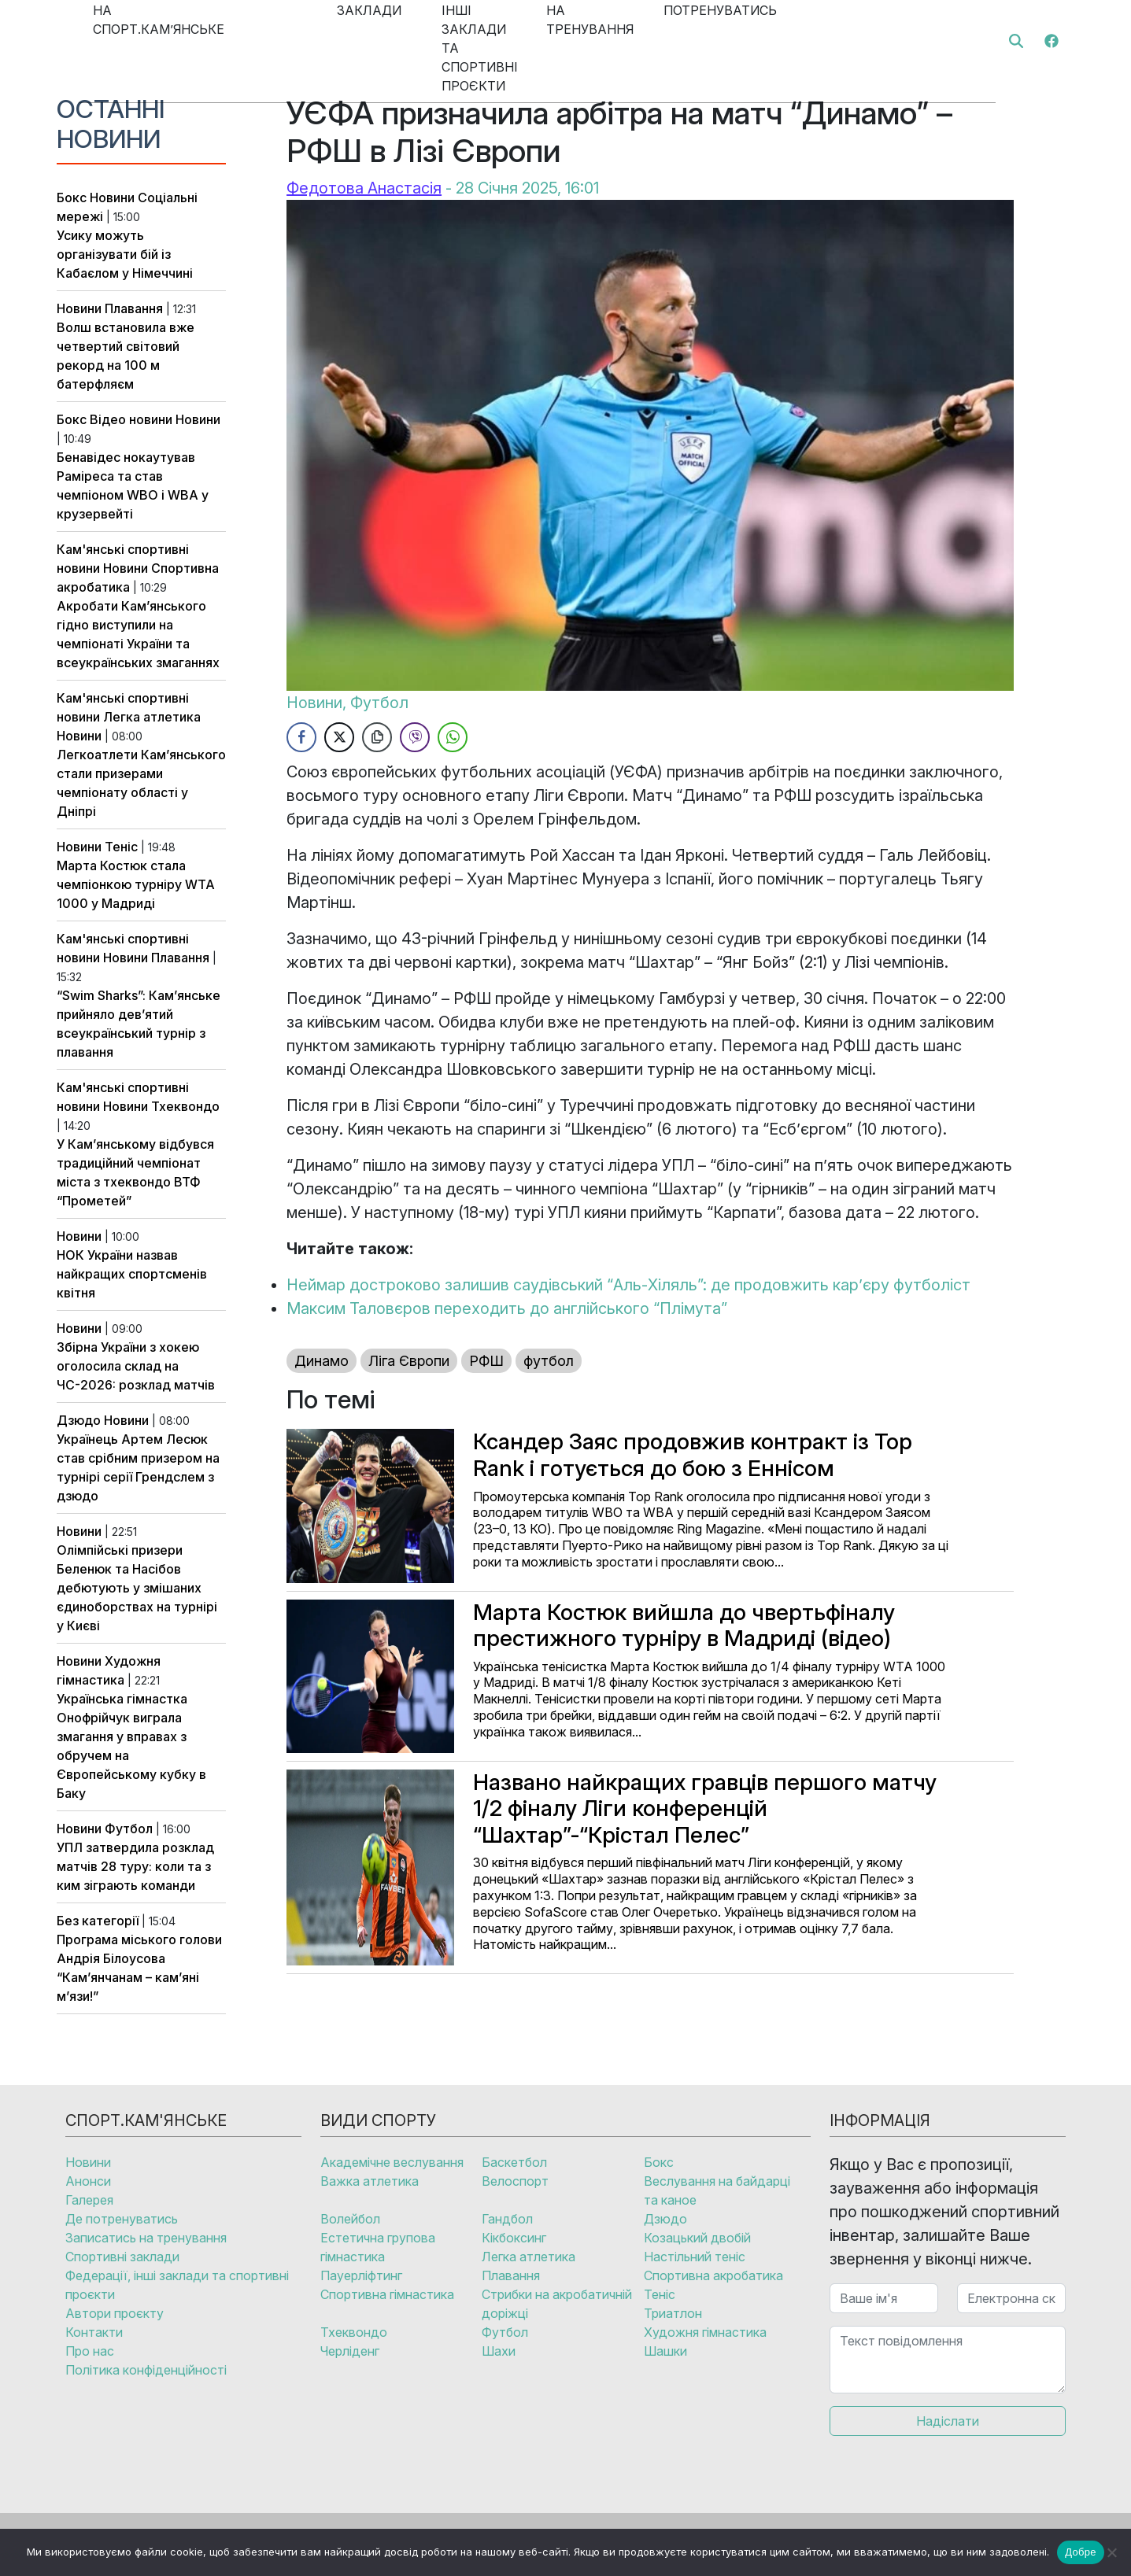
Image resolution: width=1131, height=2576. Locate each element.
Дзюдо (79, 1420)
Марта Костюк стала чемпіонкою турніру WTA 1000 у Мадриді (136, 884)
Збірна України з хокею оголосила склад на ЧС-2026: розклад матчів (136, 1366)
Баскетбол (514, 2162)
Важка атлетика (369, 2181)
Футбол (129, 1828)
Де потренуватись (121, 2219)
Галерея (89, 2200)
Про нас (89, 2351)
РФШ (486, 1361)
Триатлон (673, 2313)
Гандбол (507, 2219)
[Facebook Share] (301, 737)
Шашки (665, 2351)
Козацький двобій (697, 2238)
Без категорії (98, 1920)
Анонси (88, 2181)
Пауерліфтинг (361, 2275)
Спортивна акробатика (713, 2275)
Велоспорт (515, 2181)
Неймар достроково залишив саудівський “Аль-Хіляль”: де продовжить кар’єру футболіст (628, 1284)
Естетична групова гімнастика (377, 2247)
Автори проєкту (114, 2313)
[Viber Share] (415, 737)
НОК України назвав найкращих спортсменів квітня (132, 1274)
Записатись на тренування (146, 2238)
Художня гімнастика (705, 2332)
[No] (1111, 2552)
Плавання (134, 308)
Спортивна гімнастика (387, 2294)
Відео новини (131, 419)
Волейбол (350, 2219)
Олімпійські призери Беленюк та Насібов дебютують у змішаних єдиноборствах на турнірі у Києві (137, 1587)
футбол (548, 1361)
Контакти (94, 2332)
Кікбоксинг (514, 2238)
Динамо (321, 1361)
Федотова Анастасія (364, 188)
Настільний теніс (694, 2256)
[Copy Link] (377, 737)
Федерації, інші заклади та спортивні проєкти (177, 2285)
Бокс (72, 197)
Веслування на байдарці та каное (717, 2190)
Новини (112, 197)
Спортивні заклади (122, 2256)
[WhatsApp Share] (453, 737)
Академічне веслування (392, 2162)
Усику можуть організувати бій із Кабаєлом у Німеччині (125, 254)
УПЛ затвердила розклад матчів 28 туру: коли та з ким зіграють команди (135, 1866)
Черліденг (349, 2351)
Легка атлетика (152, 717)
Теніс (121, 846)
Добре (1080, 2552)
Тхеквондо (185, 1106)
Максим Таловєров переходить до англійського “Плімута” (506, 1308)
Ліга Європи (408, 1361)
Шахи (499, 2351)
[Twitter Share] (339, 737)
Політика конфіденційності (146, 2370)
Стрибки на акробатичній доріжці (557, 2303)
